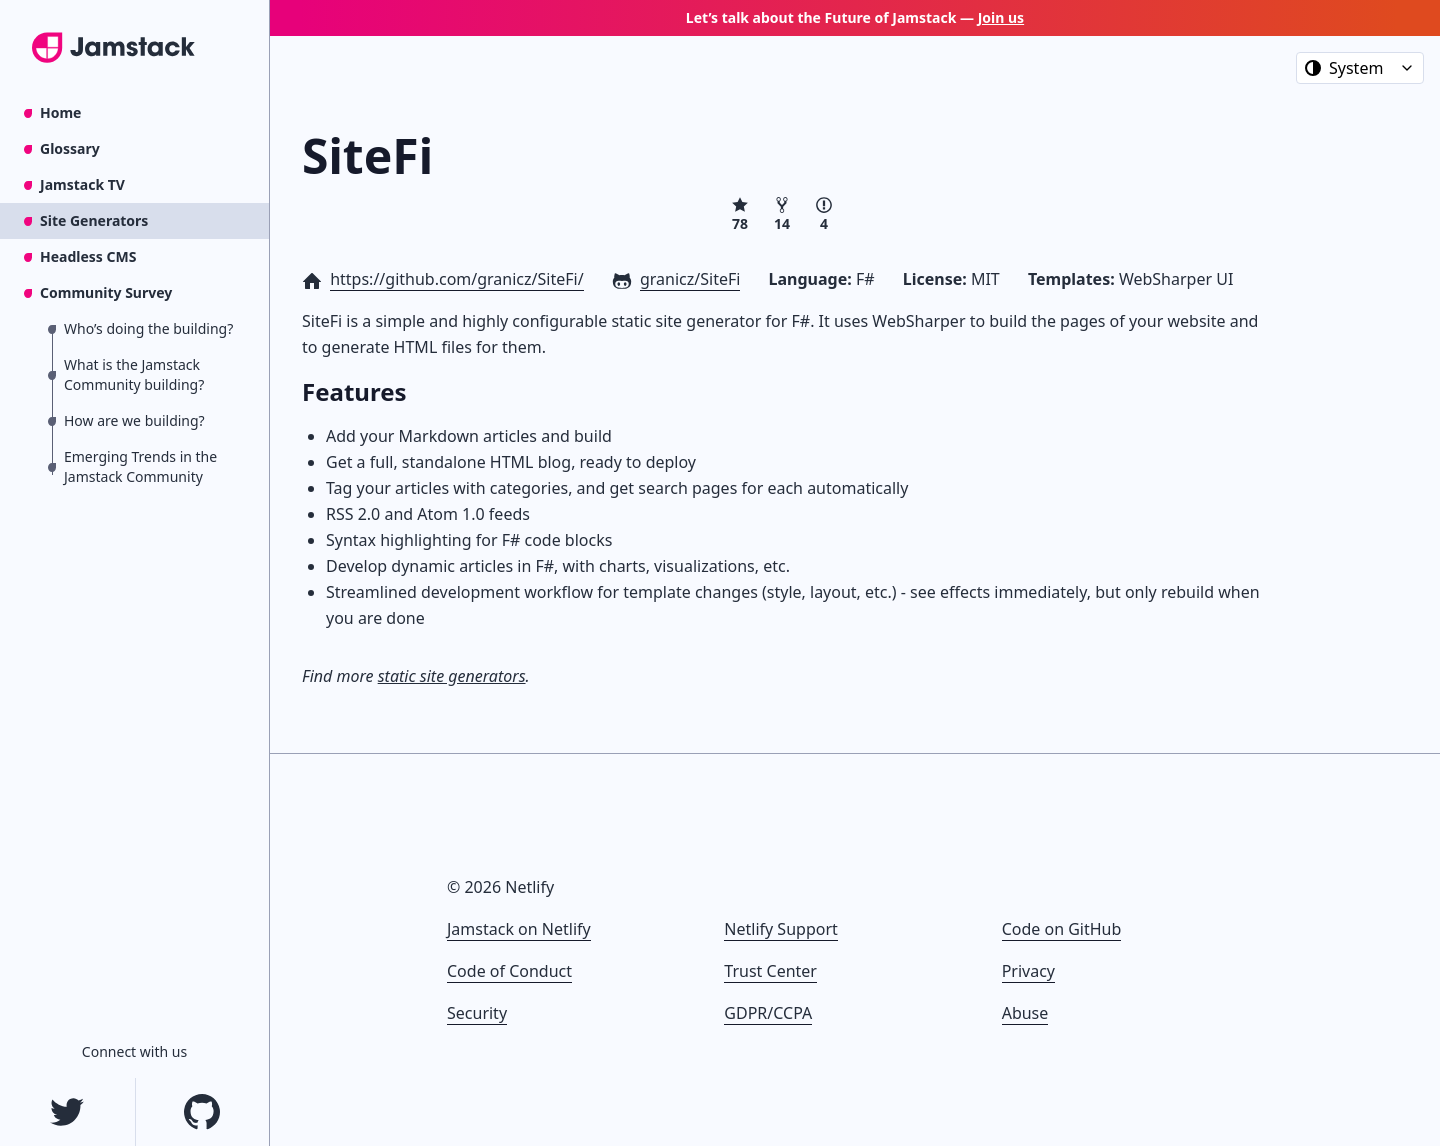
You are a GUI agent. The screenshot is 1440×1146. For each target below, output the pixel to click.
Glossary (70, 148)
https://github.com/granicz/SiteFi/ (456, 279)
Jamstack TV (82, 184)
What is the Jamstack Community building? (134, 374)
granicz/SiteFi (690, 279)
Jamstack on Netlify (519, 929)
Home (60, 112)
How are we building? (134, 420)
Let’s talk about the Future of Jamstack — (855, 17)
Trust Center (770, 971)
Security (477, 1013)
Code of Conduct (509, 971)
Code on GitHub (1062, 929)
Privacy (1028, 971)
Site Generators (94, 220)
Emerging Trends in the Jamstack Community (140, 466)
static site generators (452, 676)
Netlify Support (780, 929)
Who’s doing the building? (148, 328)
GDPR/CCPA (768, 1013)
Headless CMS (88, 256)
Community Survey (106, 292)
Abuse (1025, 1013)
